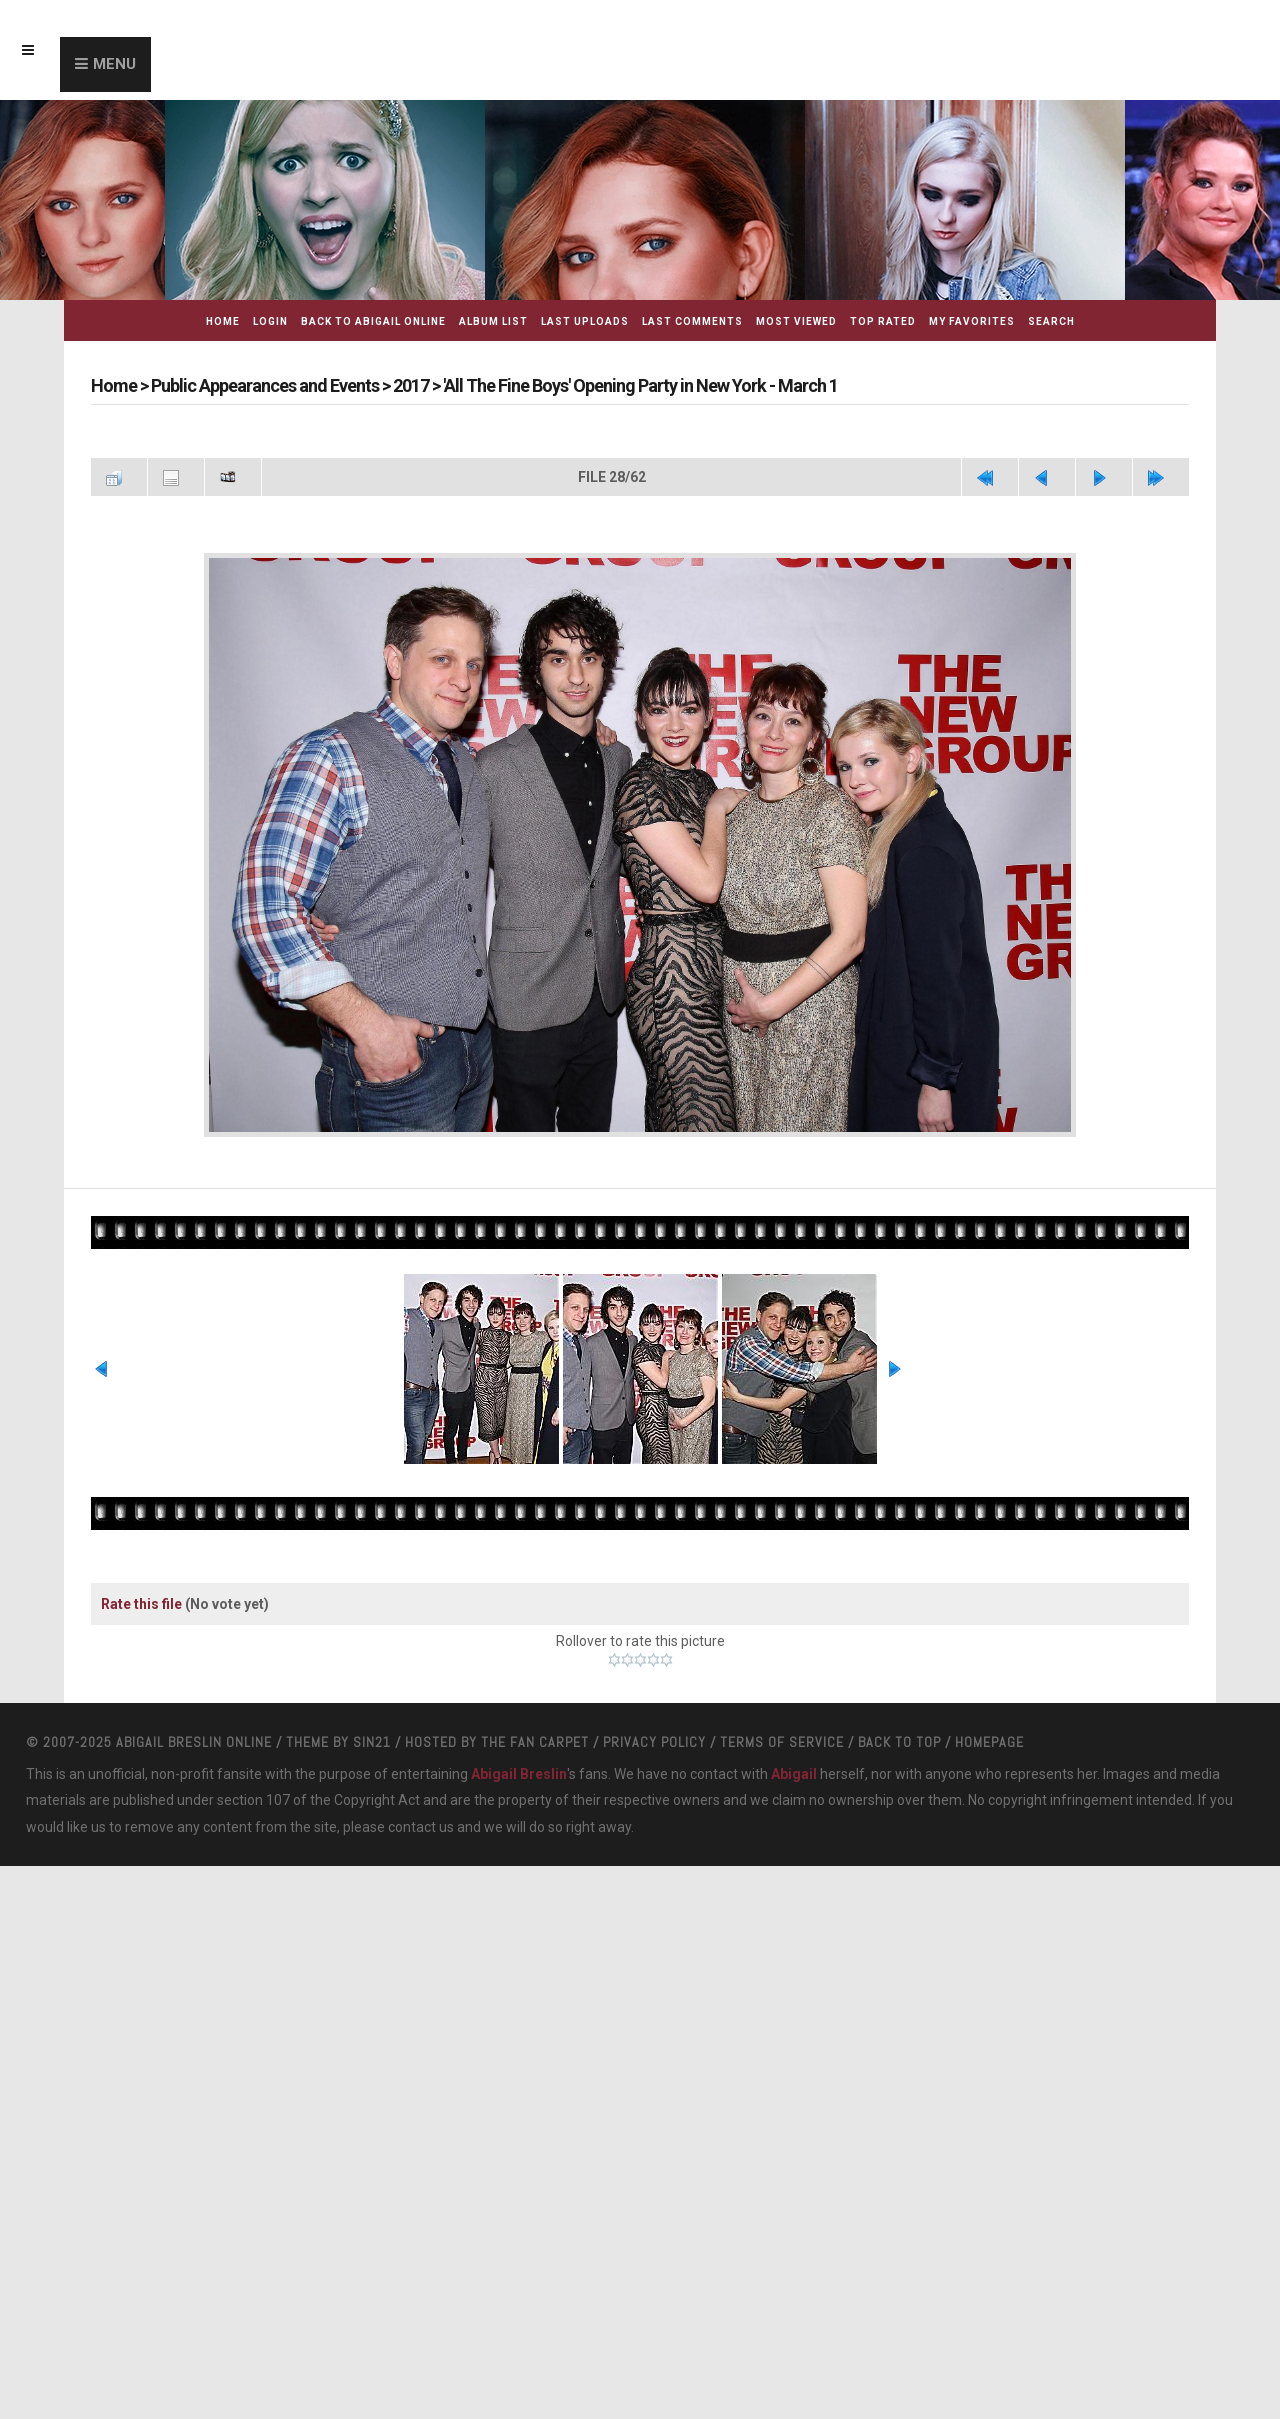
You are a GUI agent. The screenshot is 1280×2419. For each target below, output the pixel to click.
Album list (493, 321)
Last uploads (585, 321)
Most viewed (796, 321)
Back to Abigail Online (373, 321)
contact (412, 1850)
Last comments (692, 321)
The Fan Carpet (535, 1765)
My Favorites (972, 321)
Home (223, 321)
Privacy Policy (654, 1765)
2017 (411, 385)
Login (270, 321)
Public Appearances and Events (265, 385)
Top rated (883, 321)
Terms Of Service (782, 1765)
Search (1051, 321)
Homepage (989, 1765)
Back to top (899, 1765)
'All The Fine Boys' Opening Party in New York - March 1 (640, 385)
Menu (114, 64)
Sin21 (372, 1765)
